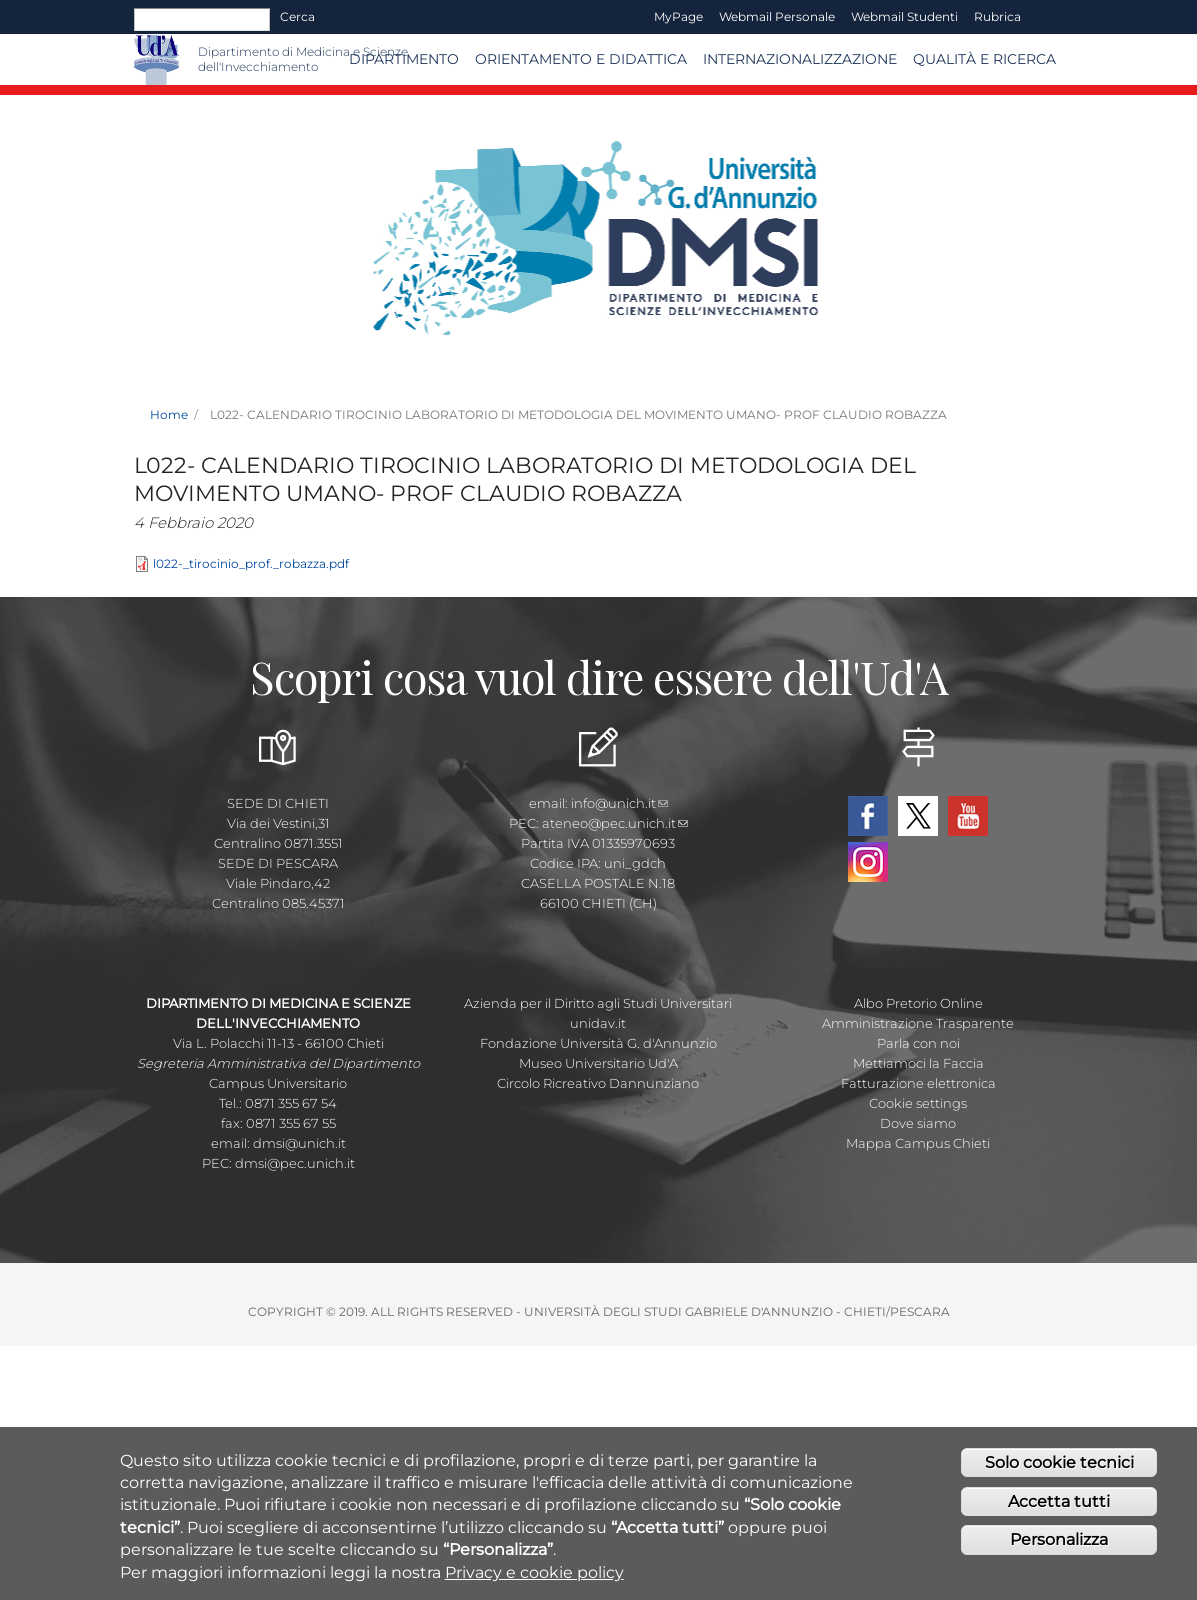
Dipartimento (404, 59)
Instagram (868, 862)
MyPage (678, 16)
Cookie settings (918, 1103)
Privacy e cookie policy (534, 1575)
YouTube (968, 816)
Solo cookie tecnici (1059, 1465)
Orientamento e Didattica (581, 59)
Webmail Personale (777, 16)
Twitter (918, 816)
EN (1046, 17)
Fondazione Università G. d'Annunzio (598, 1043)
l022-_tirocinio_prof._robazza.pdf (251, 563)
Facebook (868, 816)
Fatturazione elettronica (918, 1083)
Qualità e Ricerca (984, 59)
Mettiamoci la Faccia (918, 1063)
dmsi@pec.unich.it (295, 1163)
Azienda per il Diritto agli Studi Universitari (598, 1003)
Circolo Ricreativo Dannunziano (598, 1083)
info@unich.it (619, 803)
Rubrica (997, 16)
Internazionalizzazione (800, 59)
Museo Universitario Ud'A (598, 1063)
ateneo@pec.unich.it (615, 823)
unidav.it (598, 1023)
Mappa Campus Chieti (918, 1143)
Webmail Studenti (904, 16)
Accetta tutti (1059, 1504)
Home (169, 414)
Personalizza (1059, 1543)
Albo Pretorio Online (918, 1003)
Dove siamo (918, 1123)
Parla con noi (918, 1043)
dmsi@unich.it (299, 1143)
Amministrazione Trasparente (918, 1023)
